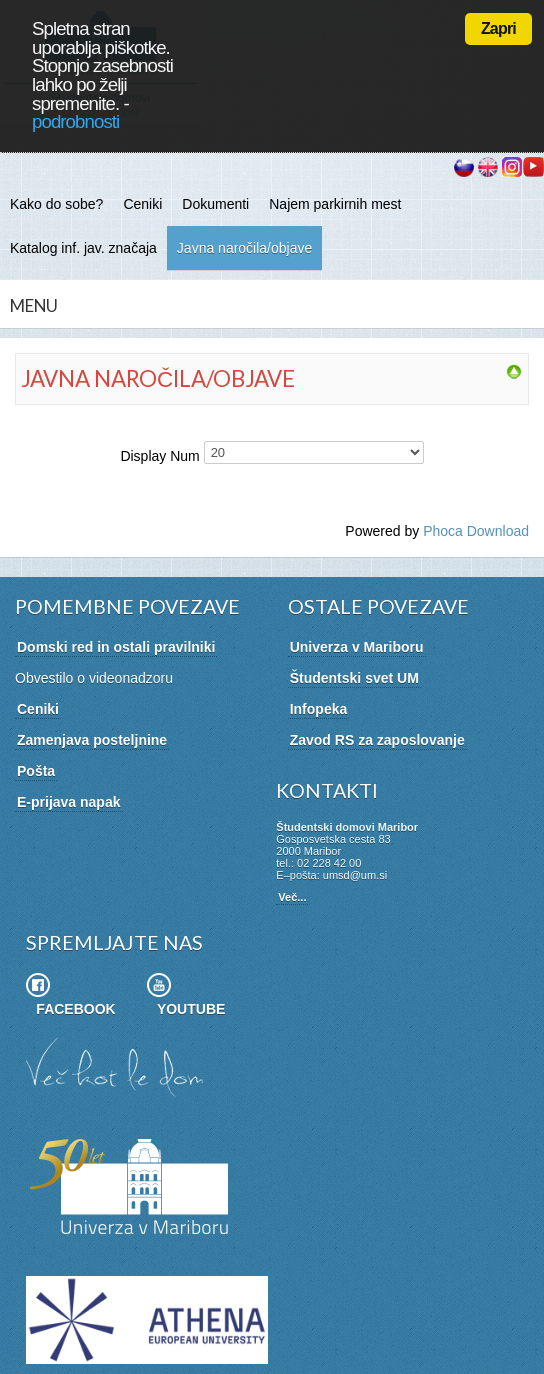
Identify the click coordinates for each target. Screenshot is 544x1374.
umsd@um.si (355, 875)
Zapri (498, 28)
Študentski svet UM (354, 678)
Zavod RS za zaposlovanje (377, 740)
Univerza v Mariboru (357, 647)
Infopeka (319, 709)
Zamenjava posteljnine (92, 740)
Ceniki (38, 709)
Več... (292, 897)
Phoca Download (476, 531)
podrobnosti (75, 121)
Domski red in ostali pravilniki (116, 647)
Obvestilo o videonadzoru (94, 678)
